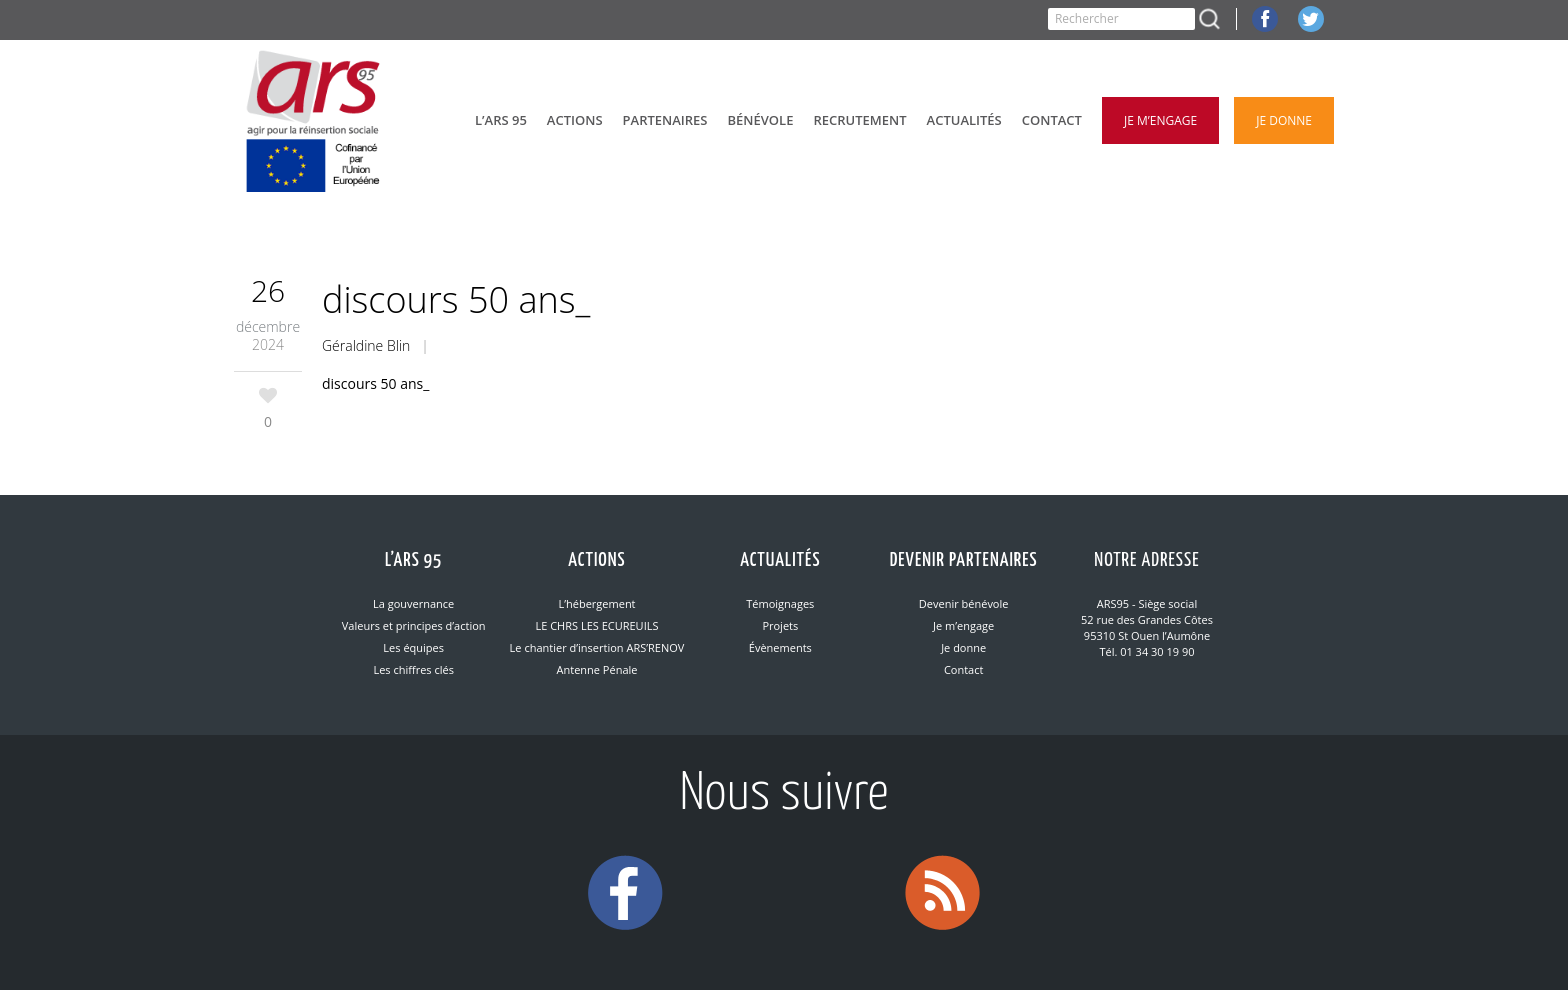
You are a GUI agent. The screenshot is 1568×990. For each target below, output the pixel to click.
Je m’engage (963, 625)
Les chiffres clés (413, 669)
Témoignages (780, 603)
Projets (780, 625)
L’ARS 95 (413, 560)
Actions (596, 560)
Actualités (780, 560)
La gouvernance (413, 603)
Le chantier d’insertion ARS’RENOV (597, 647)
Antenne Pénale (597, 669)
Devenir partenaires (964, 560)
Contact (964, 669)
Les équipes (413, 647)
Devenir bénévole (964, 603)
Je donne (963, 647)
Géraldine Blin (366, 345)
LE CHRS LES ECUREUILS (596, 625)
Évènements (780, 647)
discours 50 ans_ (375, 383)
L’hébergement (596, 603)
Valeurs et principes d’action (414, 625)
